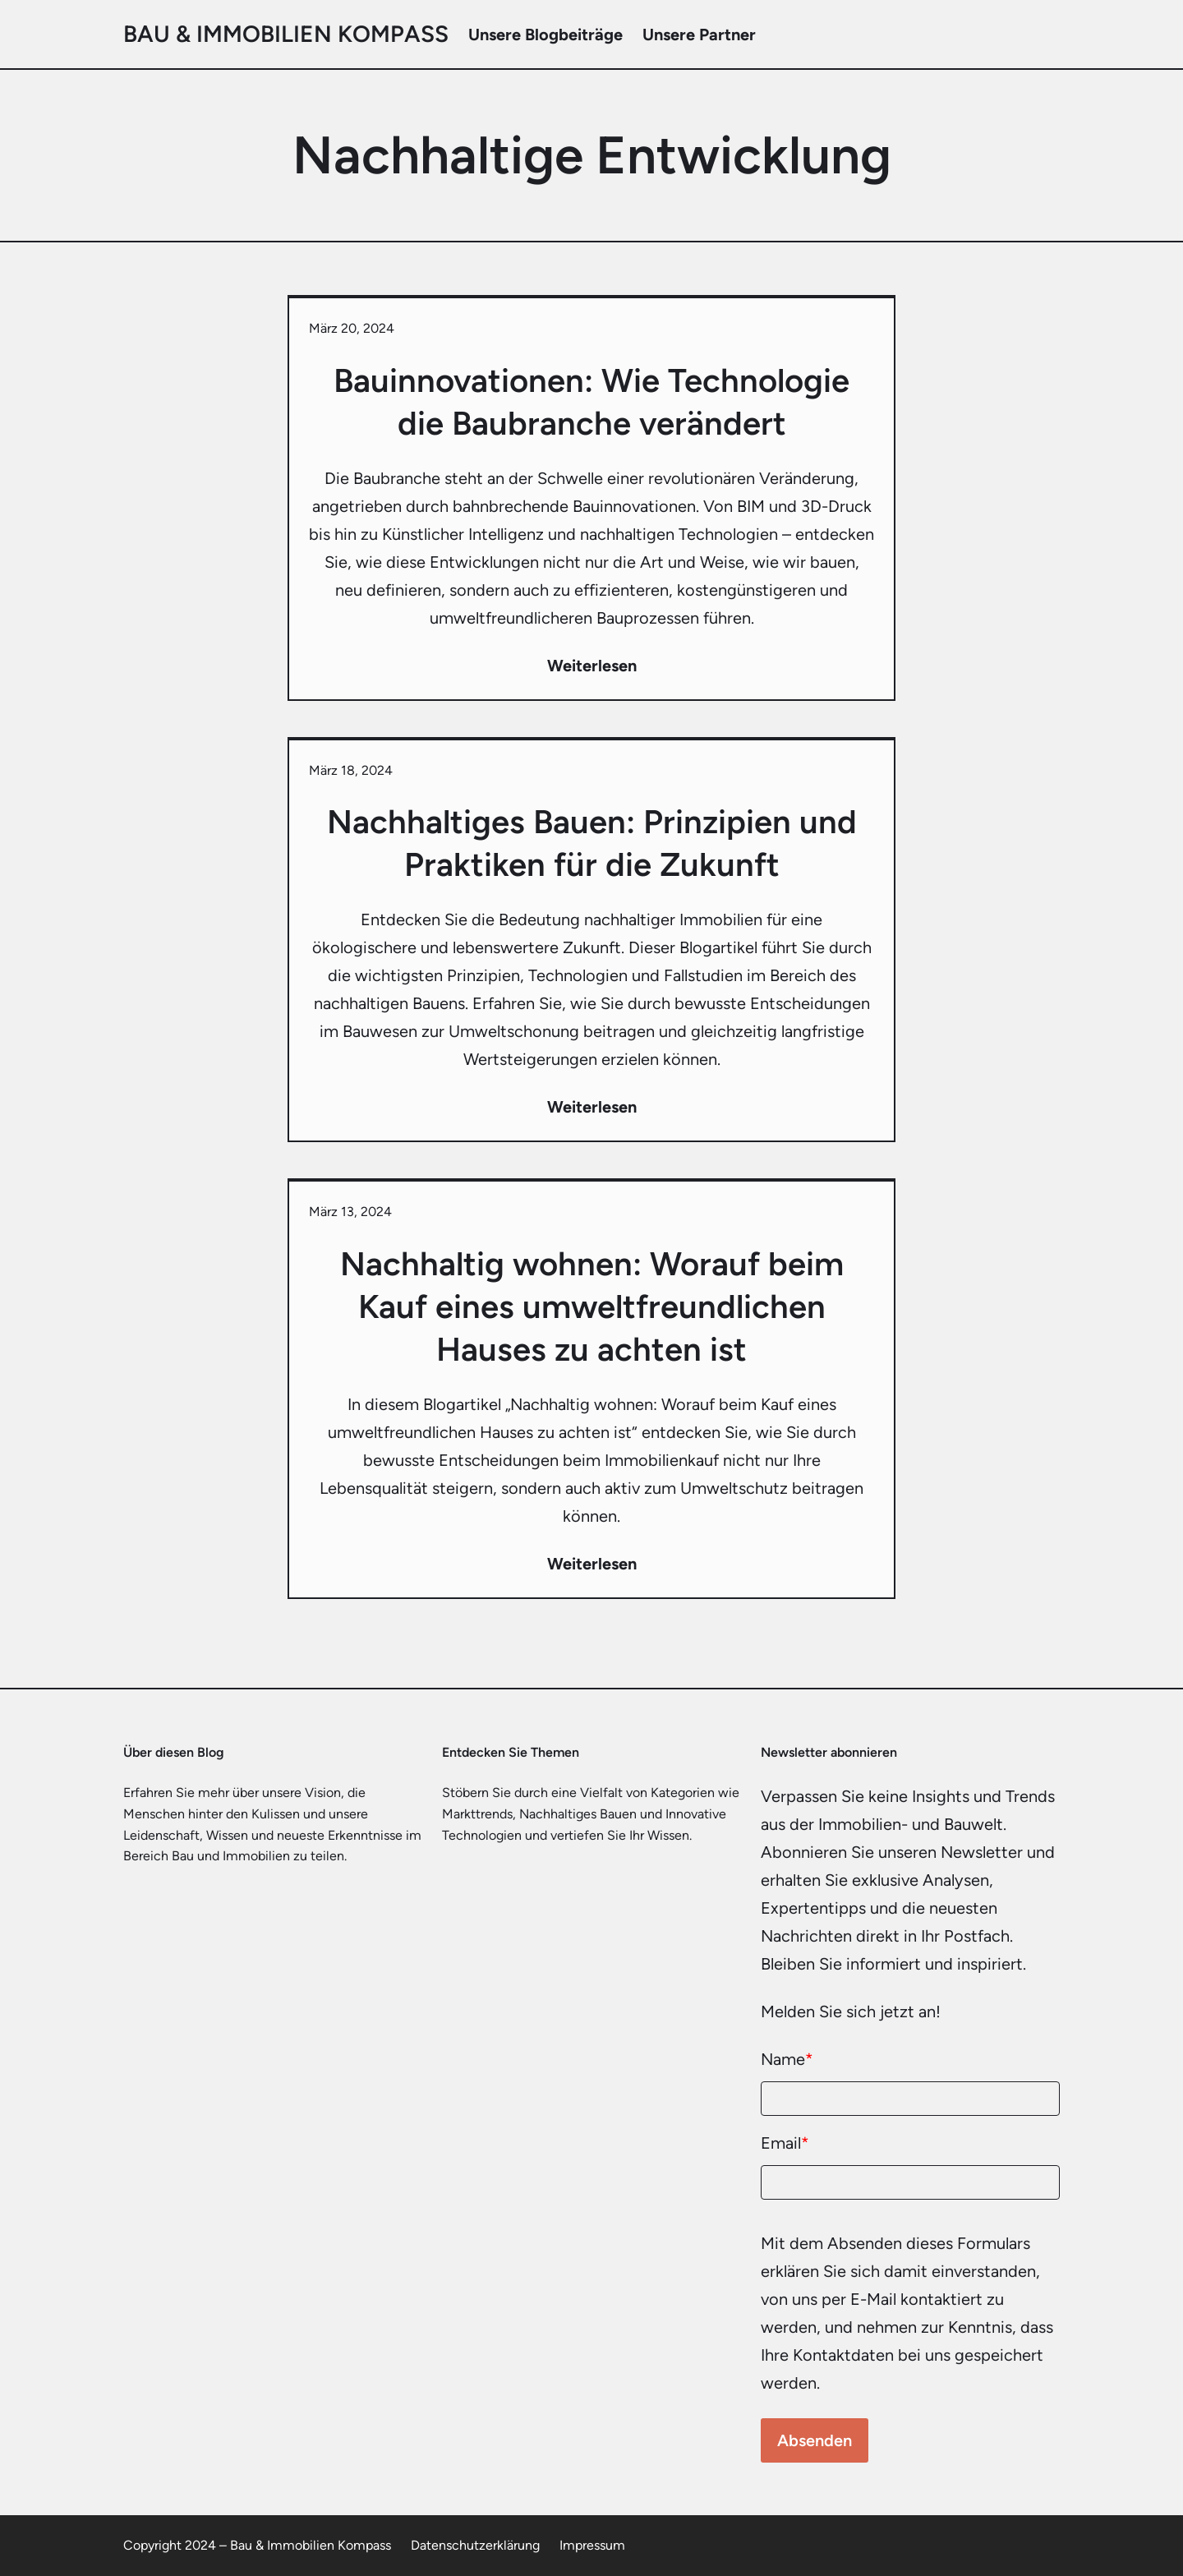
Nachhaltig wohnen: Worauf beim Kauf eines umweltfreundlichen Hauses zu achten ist (592, 1306)
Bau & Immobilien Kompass (286, 34)
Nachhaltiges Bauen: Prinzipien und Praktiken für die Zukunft (592, 843)
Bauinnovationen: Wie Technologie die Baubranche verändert (591, 402)
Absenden (814, 2440)
